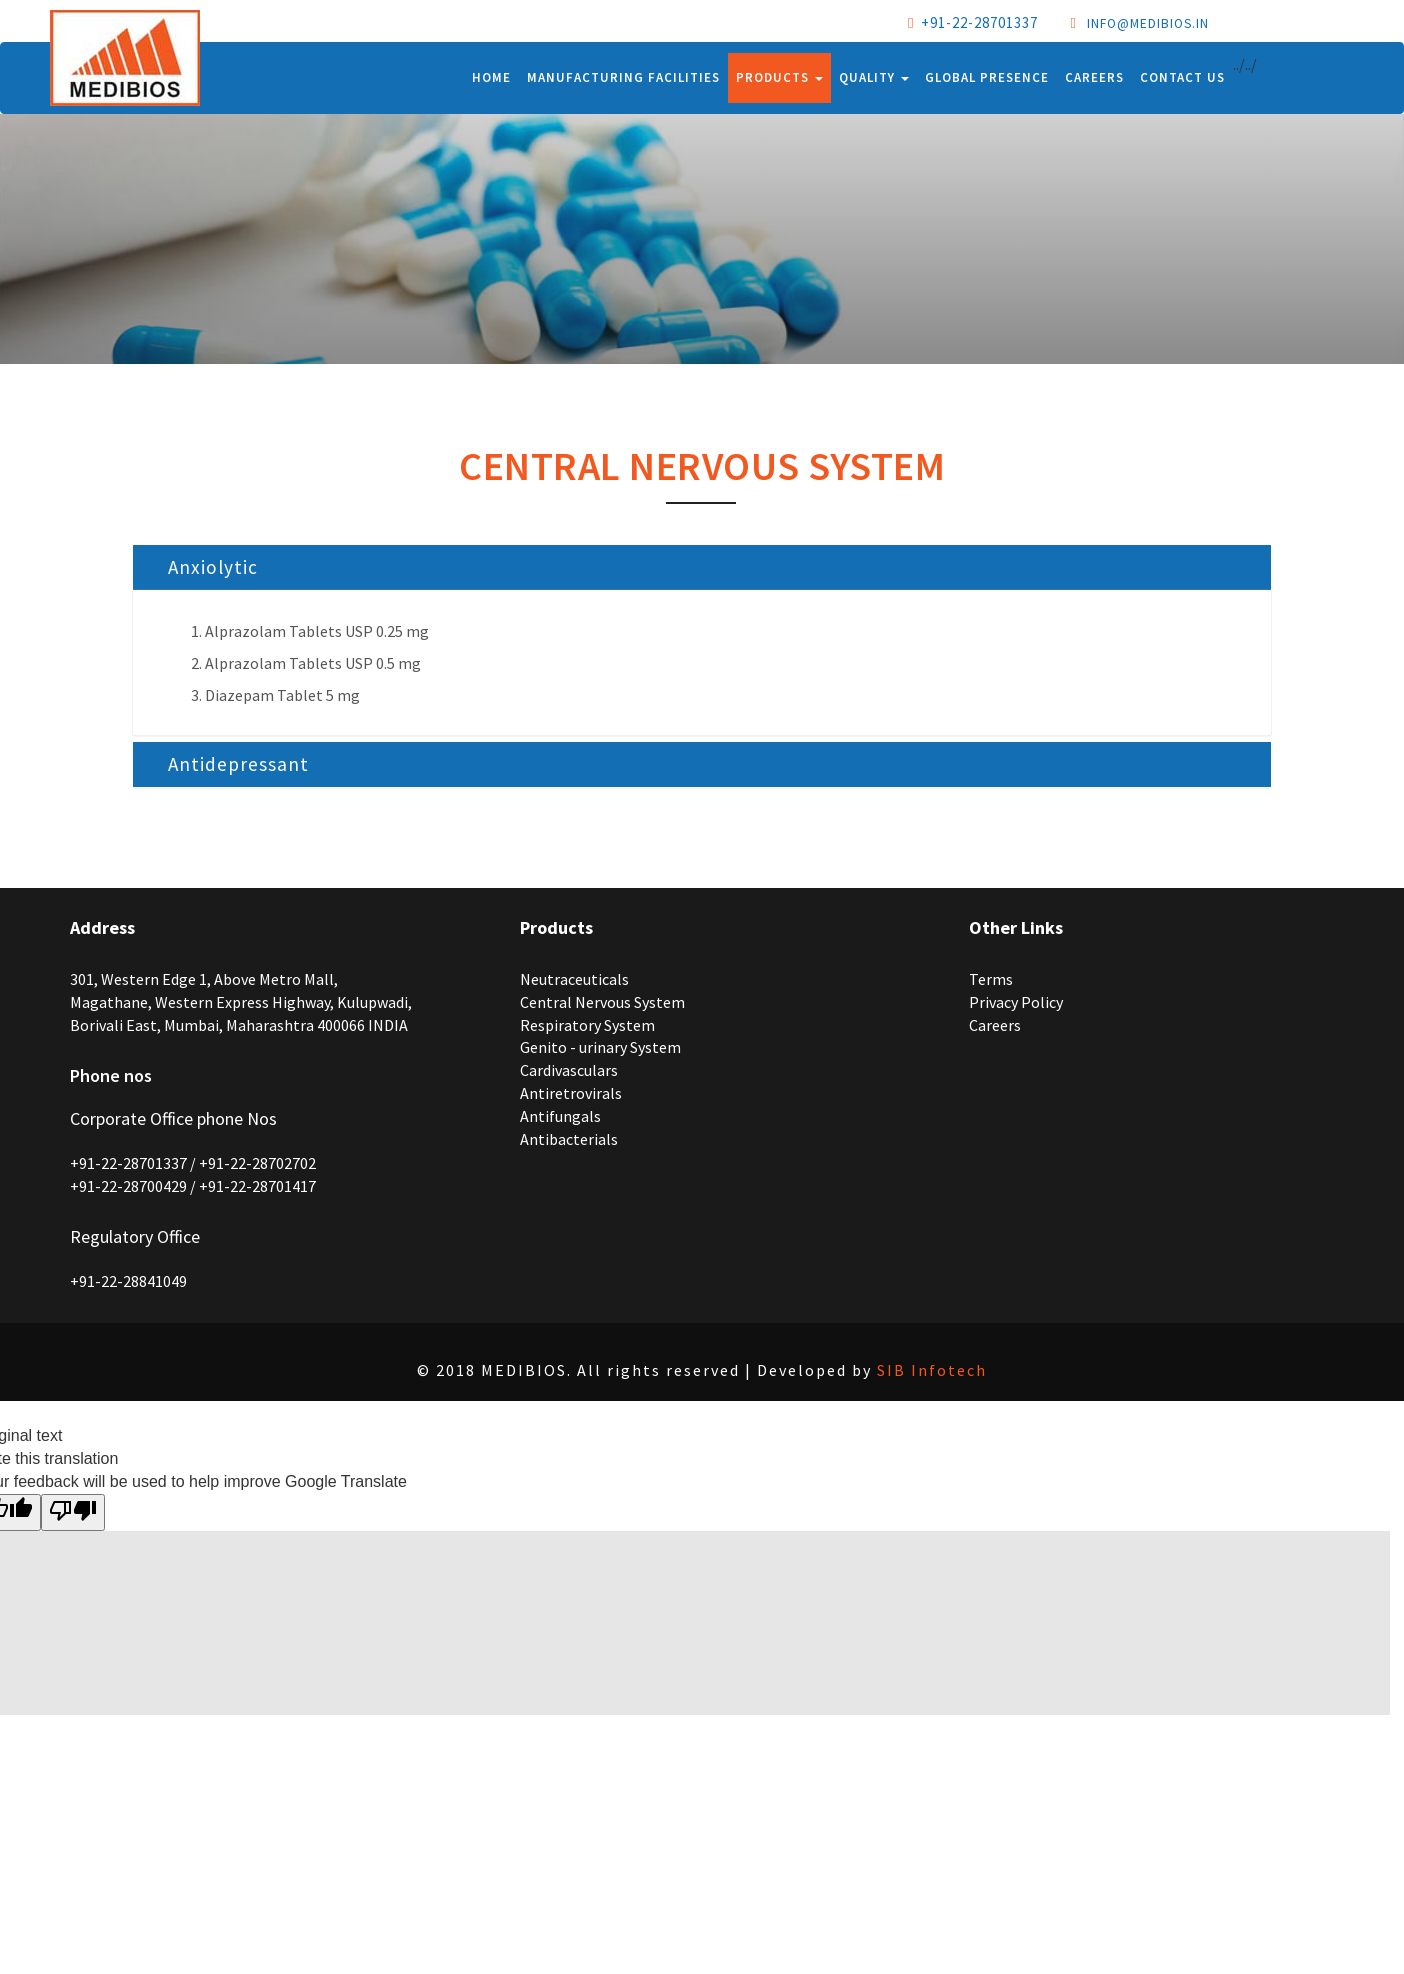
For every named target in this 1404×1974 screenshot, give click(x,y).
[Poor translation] (73, 1512)
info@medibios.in (1148, 23)
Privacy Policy (1016, 1002)
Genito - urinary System (600, 1047)
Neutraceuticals (574, 979)
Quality (874, 77)
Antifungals (560, 1116)
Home (491, 77)
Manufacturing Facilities (623, 77)
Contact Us (1182, 77)
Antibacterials (569, 1139)
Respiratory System (587, 1025)
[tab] (702, 567)
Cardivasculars (569, 1070)
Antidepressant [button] (238, 764)
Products (779, 77)
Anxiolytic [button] (213, 567)
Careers (1094, 77)
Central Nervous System (602, 1002)
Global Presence (987, 77)
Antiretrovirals (571, 1093)
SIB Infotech (932, 1370)
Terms (991, 979)
